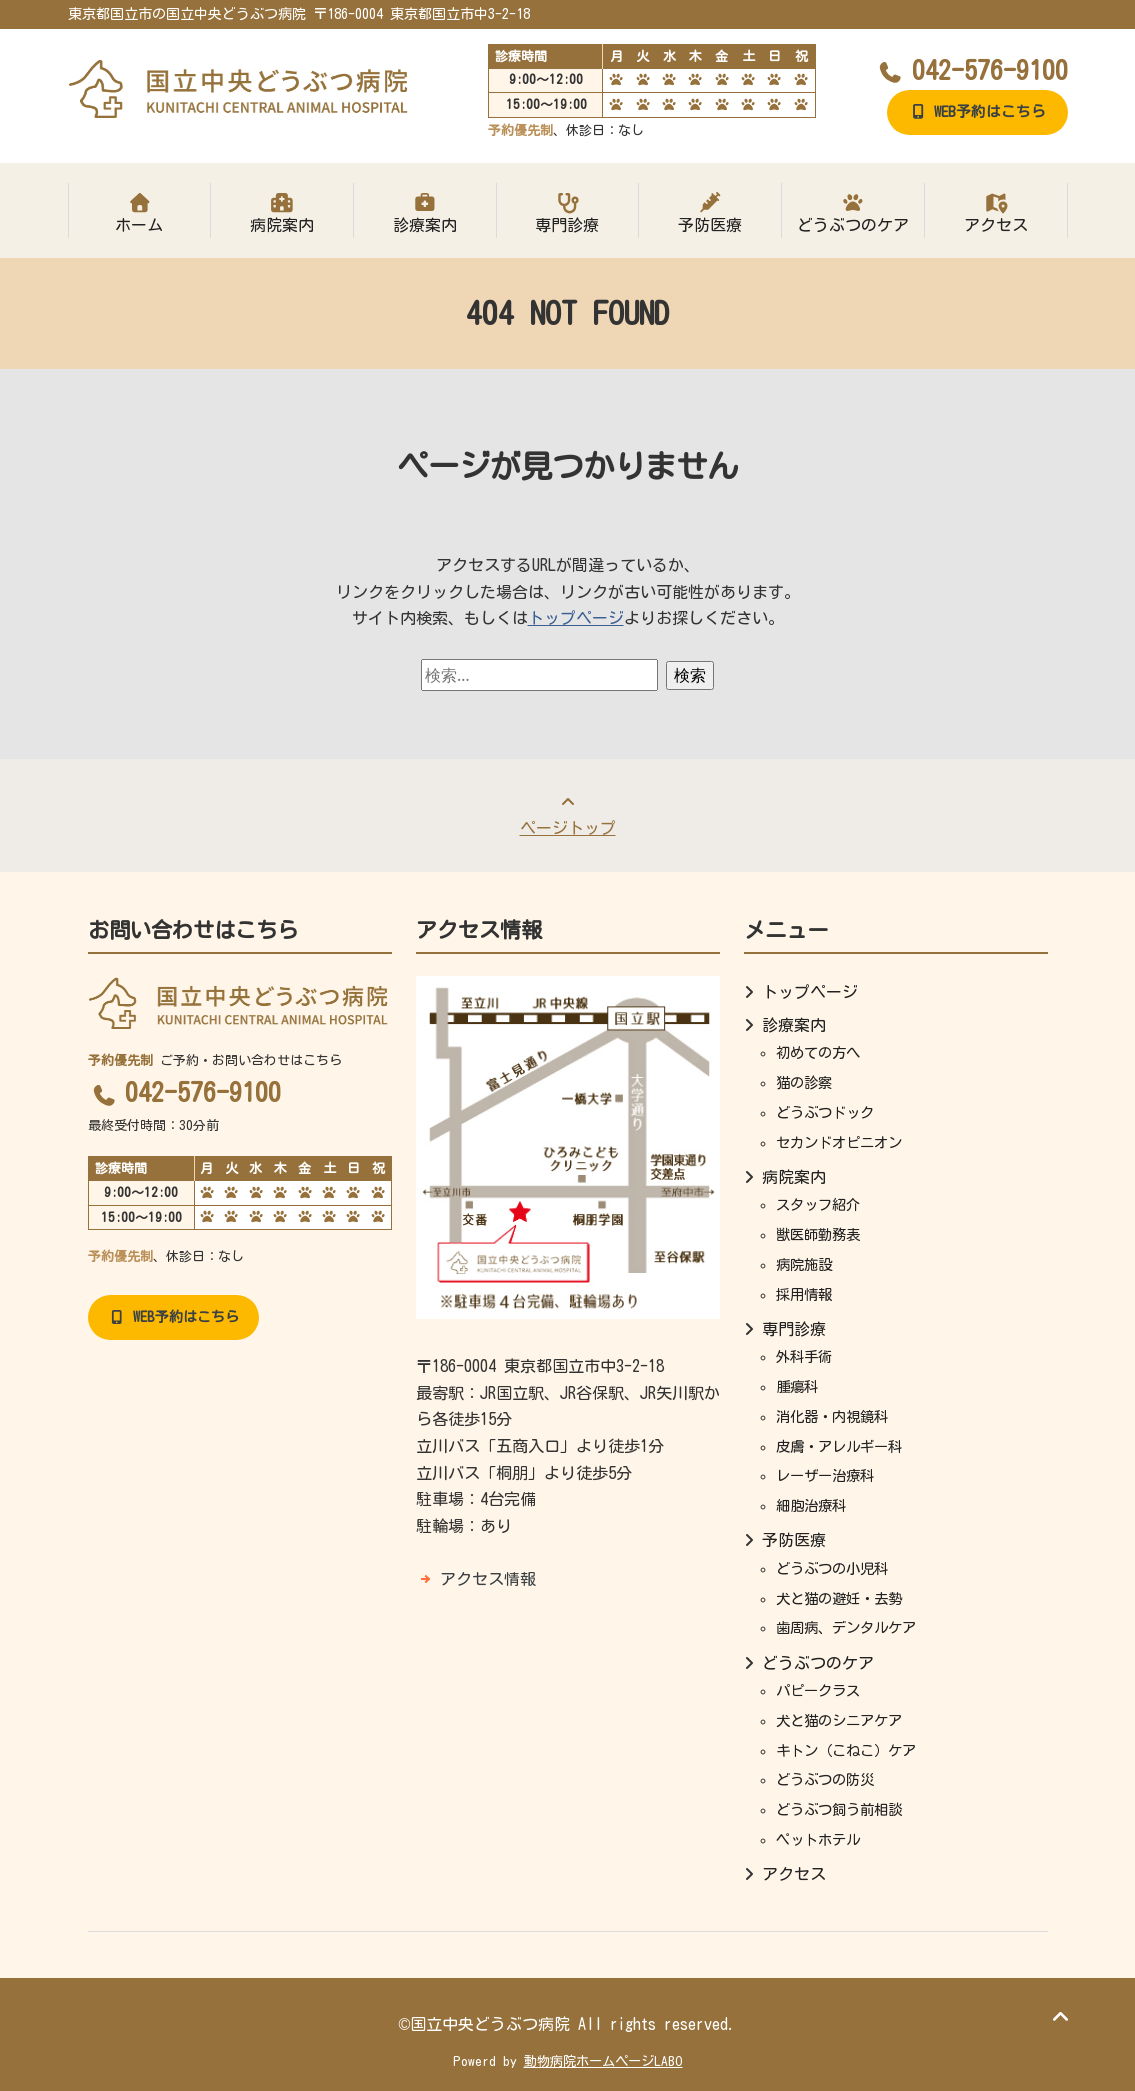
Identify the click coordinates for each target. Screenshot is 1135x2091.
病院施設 (804, 1264)
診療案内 (425, 213)
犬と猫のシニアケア (839, 1720)
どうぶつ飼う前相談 (839, 1809)
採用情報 (804, 1294)
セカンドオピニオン (839, 1142)
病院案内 (282, 213)
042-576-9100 (971, 70)
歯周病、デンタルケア (846, 1627)
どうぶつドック (825, 1112)
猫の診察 (804, 1082)
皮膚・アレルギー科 (839, 1446)
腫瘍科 (797, 1386)
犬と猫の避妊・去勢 (839, 1598)
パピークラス (818, 1690)
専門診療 (568, 213)
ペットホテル (818, 1839)
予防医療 (710, 213)
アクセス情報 (488, 1579)
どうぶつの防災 (825, 1779)
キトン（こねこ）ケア (846, 1750)
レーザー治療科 (825, 1475)
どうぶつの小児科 (832, 1568)
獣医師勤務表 (818, 1234)
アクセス (996, 213)
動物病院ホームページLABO (603, 2061)
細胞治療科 (811, 1505)
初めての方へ (818, 1052)
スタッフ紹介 (818, 1204)
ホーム (140, 213)
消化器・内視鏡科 (832, 1416)
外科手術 (804, 1356)
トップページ (576, 618)
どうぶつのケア (853, 213)
